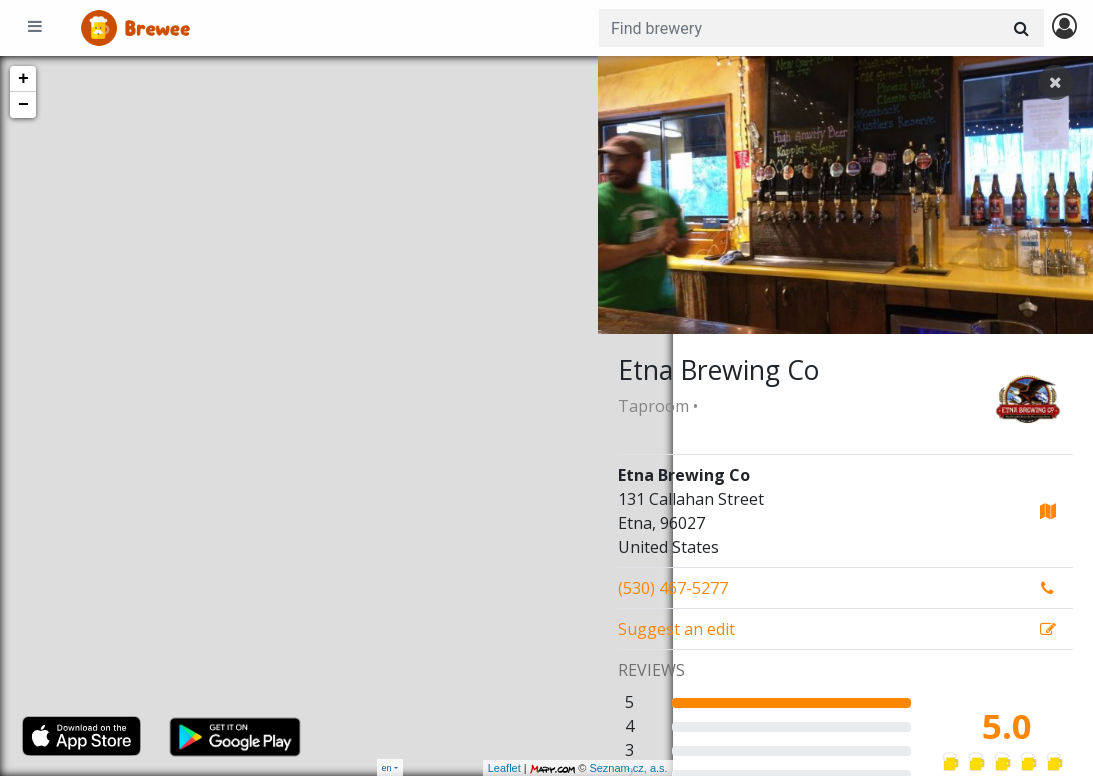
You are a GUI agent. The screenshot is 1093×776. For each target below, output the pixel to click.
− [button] (23, 105)
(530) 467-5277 (673, 588)
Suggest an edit (676, 629)
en (387, 767)
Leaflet (429, 768)
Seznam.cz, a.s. (554, 768)
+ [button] (23, 79)
